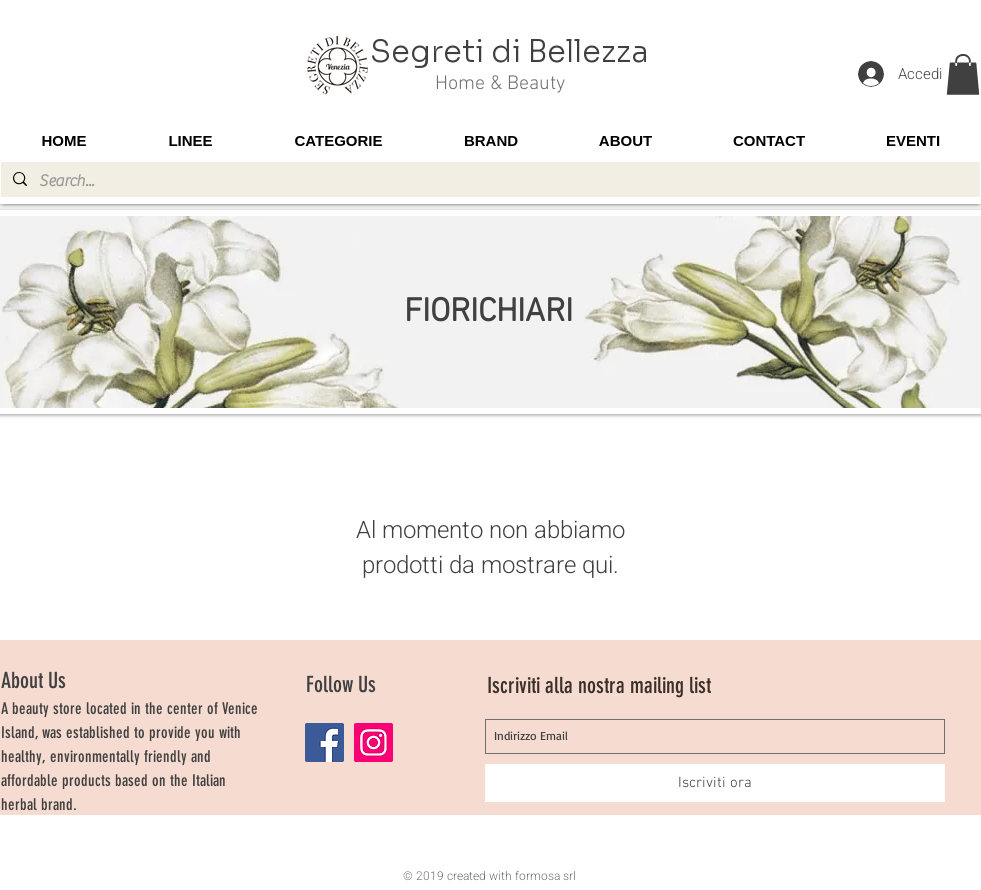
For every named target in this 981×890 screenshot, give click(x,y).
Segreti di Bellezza (509, 52)
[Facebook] (324, 742)
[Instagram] (373, 742)
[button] (963, 74)
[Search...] (488, 181)
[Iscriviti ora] (715, 783)
